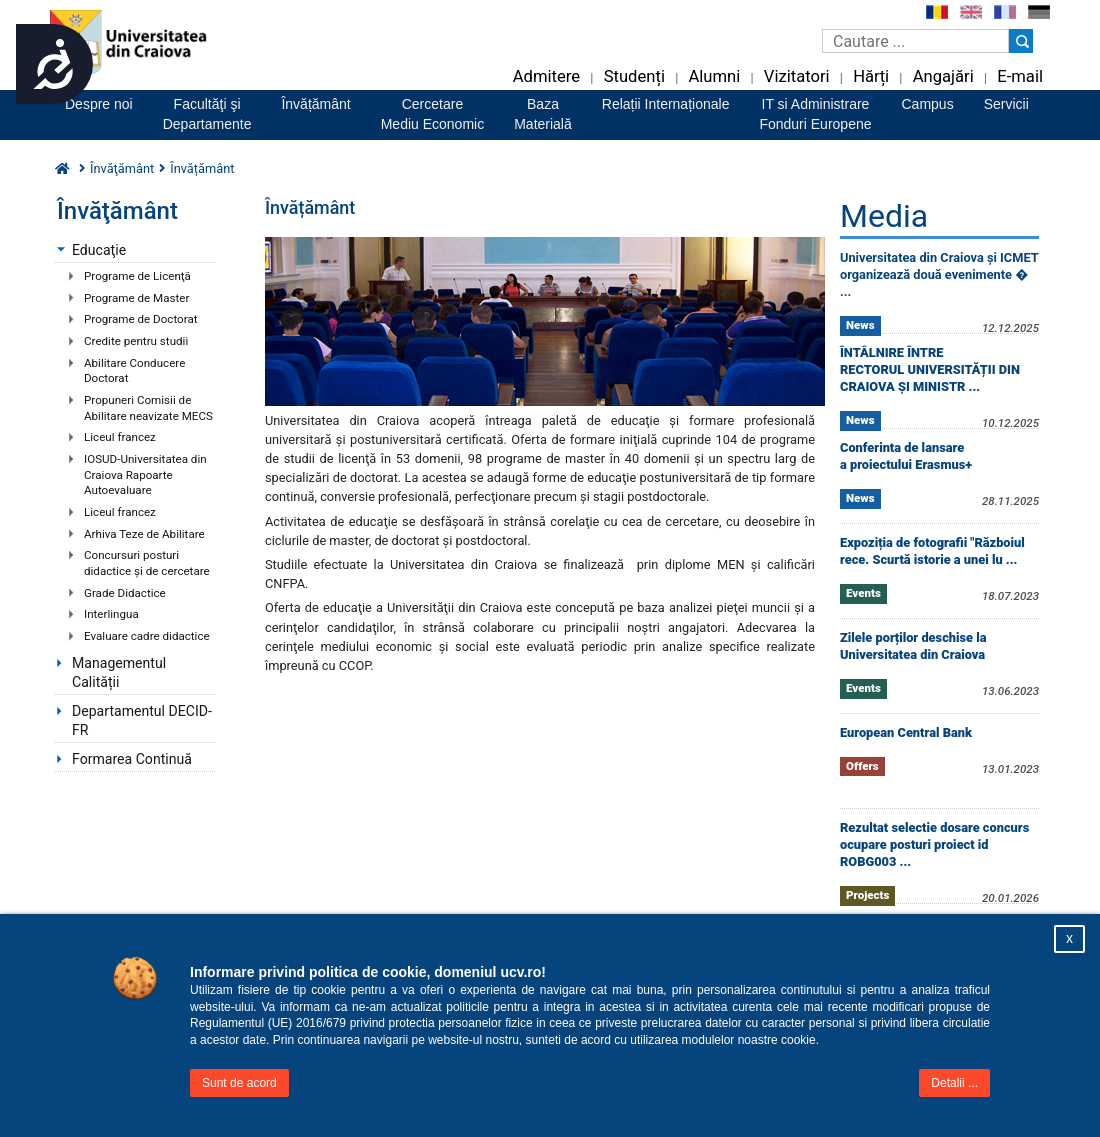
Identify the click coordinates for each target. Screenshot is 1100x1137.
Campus (928, 104)
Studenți (634, 76)
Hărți (871, 76)
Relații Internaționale (666, 104)
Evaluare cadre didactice (147, 636)
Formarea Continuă (132, 759)
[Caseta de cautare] (915, 41)
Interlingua (111, 614)
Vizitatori (797, 76)
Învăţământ (122, 168)
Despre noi (99, 104)
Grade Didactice (125, 593)
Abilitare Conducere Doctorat (134, 371)
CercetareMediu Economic (433, 114)
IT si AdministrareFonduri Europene (815, 114)
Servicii (1006, 104)
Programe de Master (136, 298)
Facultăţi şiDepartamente (207, 114)
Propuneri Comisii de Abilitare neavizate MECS (148, 408)
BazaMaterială (543, 114)
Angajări (943, 76)
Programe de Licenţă (137, 276)
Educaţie (99, 250)
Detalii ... (954, 1083)
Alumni (714, 76)
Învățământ (315, 104)
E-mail (1020, 76)
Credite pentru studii (136, 341)
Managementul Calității (119, 672)
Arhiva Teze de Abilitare (144, 534)
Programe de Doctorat (141, 319)
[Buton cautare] (1021, 41)
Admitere (546, 76)
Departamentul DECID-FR (142, 720)
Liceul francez (120, 437)
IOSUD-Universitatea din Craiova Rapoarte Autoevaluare (145, 474)
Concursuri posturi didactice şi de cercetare (147, 563)
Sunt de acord (239, 1083)
